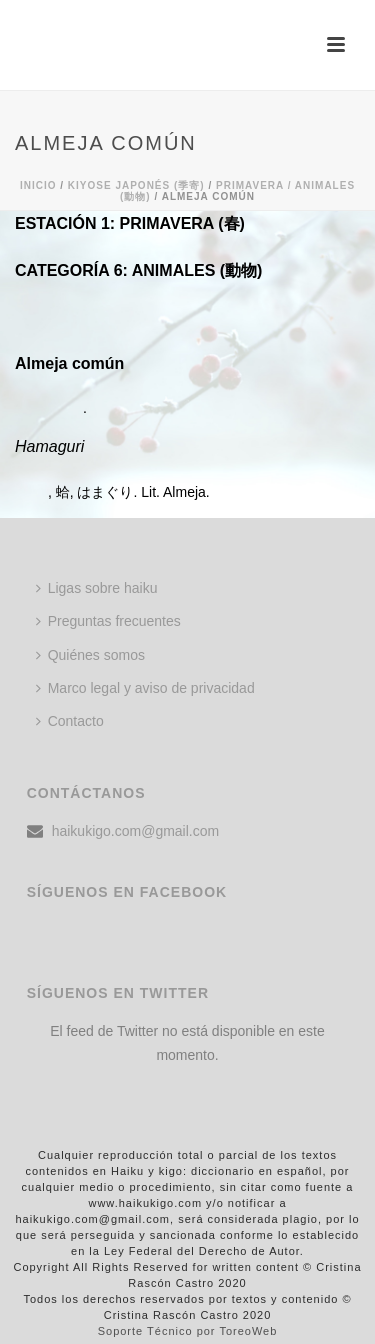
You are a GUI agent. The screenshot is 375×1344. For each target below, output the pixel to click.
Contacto (70, 721)
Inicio (38, 185)
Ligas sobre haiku (97, 588)
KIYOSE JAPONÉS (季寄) (136, 185)
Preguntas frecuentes (108, 621)
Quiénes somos (90, 655)
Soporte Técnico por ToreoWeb (188, 1331)
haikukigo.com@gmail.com (136, 831)
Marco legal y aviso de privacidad (145, 688)
